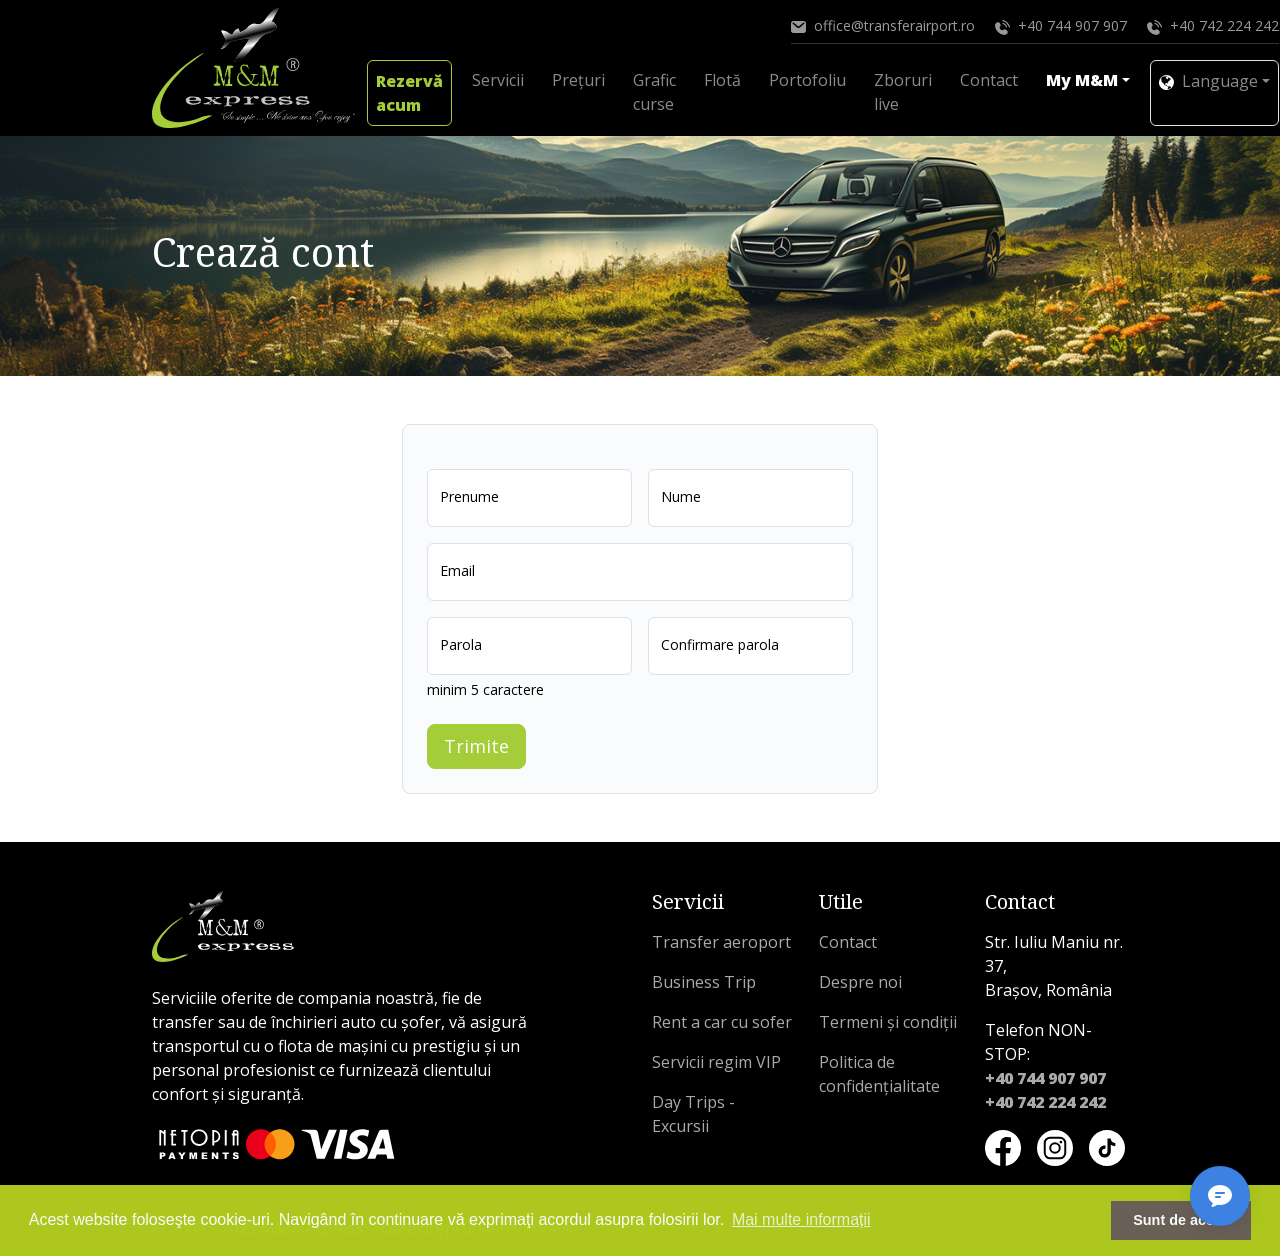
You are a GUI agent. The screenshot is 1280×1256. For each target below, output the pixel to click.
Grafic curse (654, 92)
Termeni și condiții (888, 1022)
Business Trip (704, 982)
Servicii (498, 80)
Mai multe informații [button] (801, 1219)
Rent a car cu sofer (722, 1022)
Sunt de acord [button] (1181, 1220)
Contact (989, 80)
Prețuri (578, 80)
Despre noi (860, 982)
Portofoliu (807, 80)
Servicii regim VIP (716, 1062)
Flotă (722, 80)
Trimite (476, 746)
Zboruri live (903, 92)
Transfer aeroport (721, 942)
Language (1208, 81)
